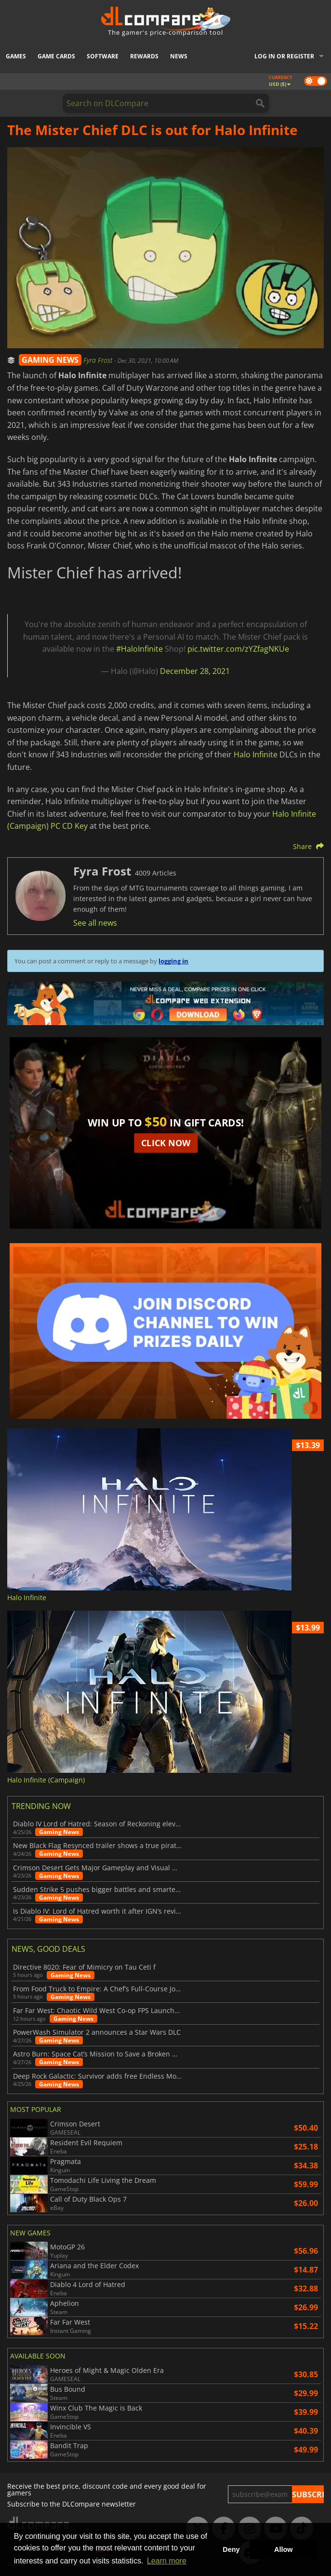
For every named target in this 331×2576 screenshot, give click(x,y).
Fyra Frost (98, 360)
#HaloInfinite (139, 649)
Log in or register (284, 56)
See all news (95, 923)
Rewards (144, 56)
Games (16, 56)
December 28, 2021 (195, 671)
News (178, 56)
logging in (173, 961)
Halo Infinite (256, 754)
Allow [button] (283, 2549)
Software (103, 56)
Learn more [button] (166, 2561)
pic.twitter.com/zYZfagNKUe (238, 649)
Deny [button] (231, 2549)
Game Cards (56, 56)
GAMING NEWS (50, 360)
